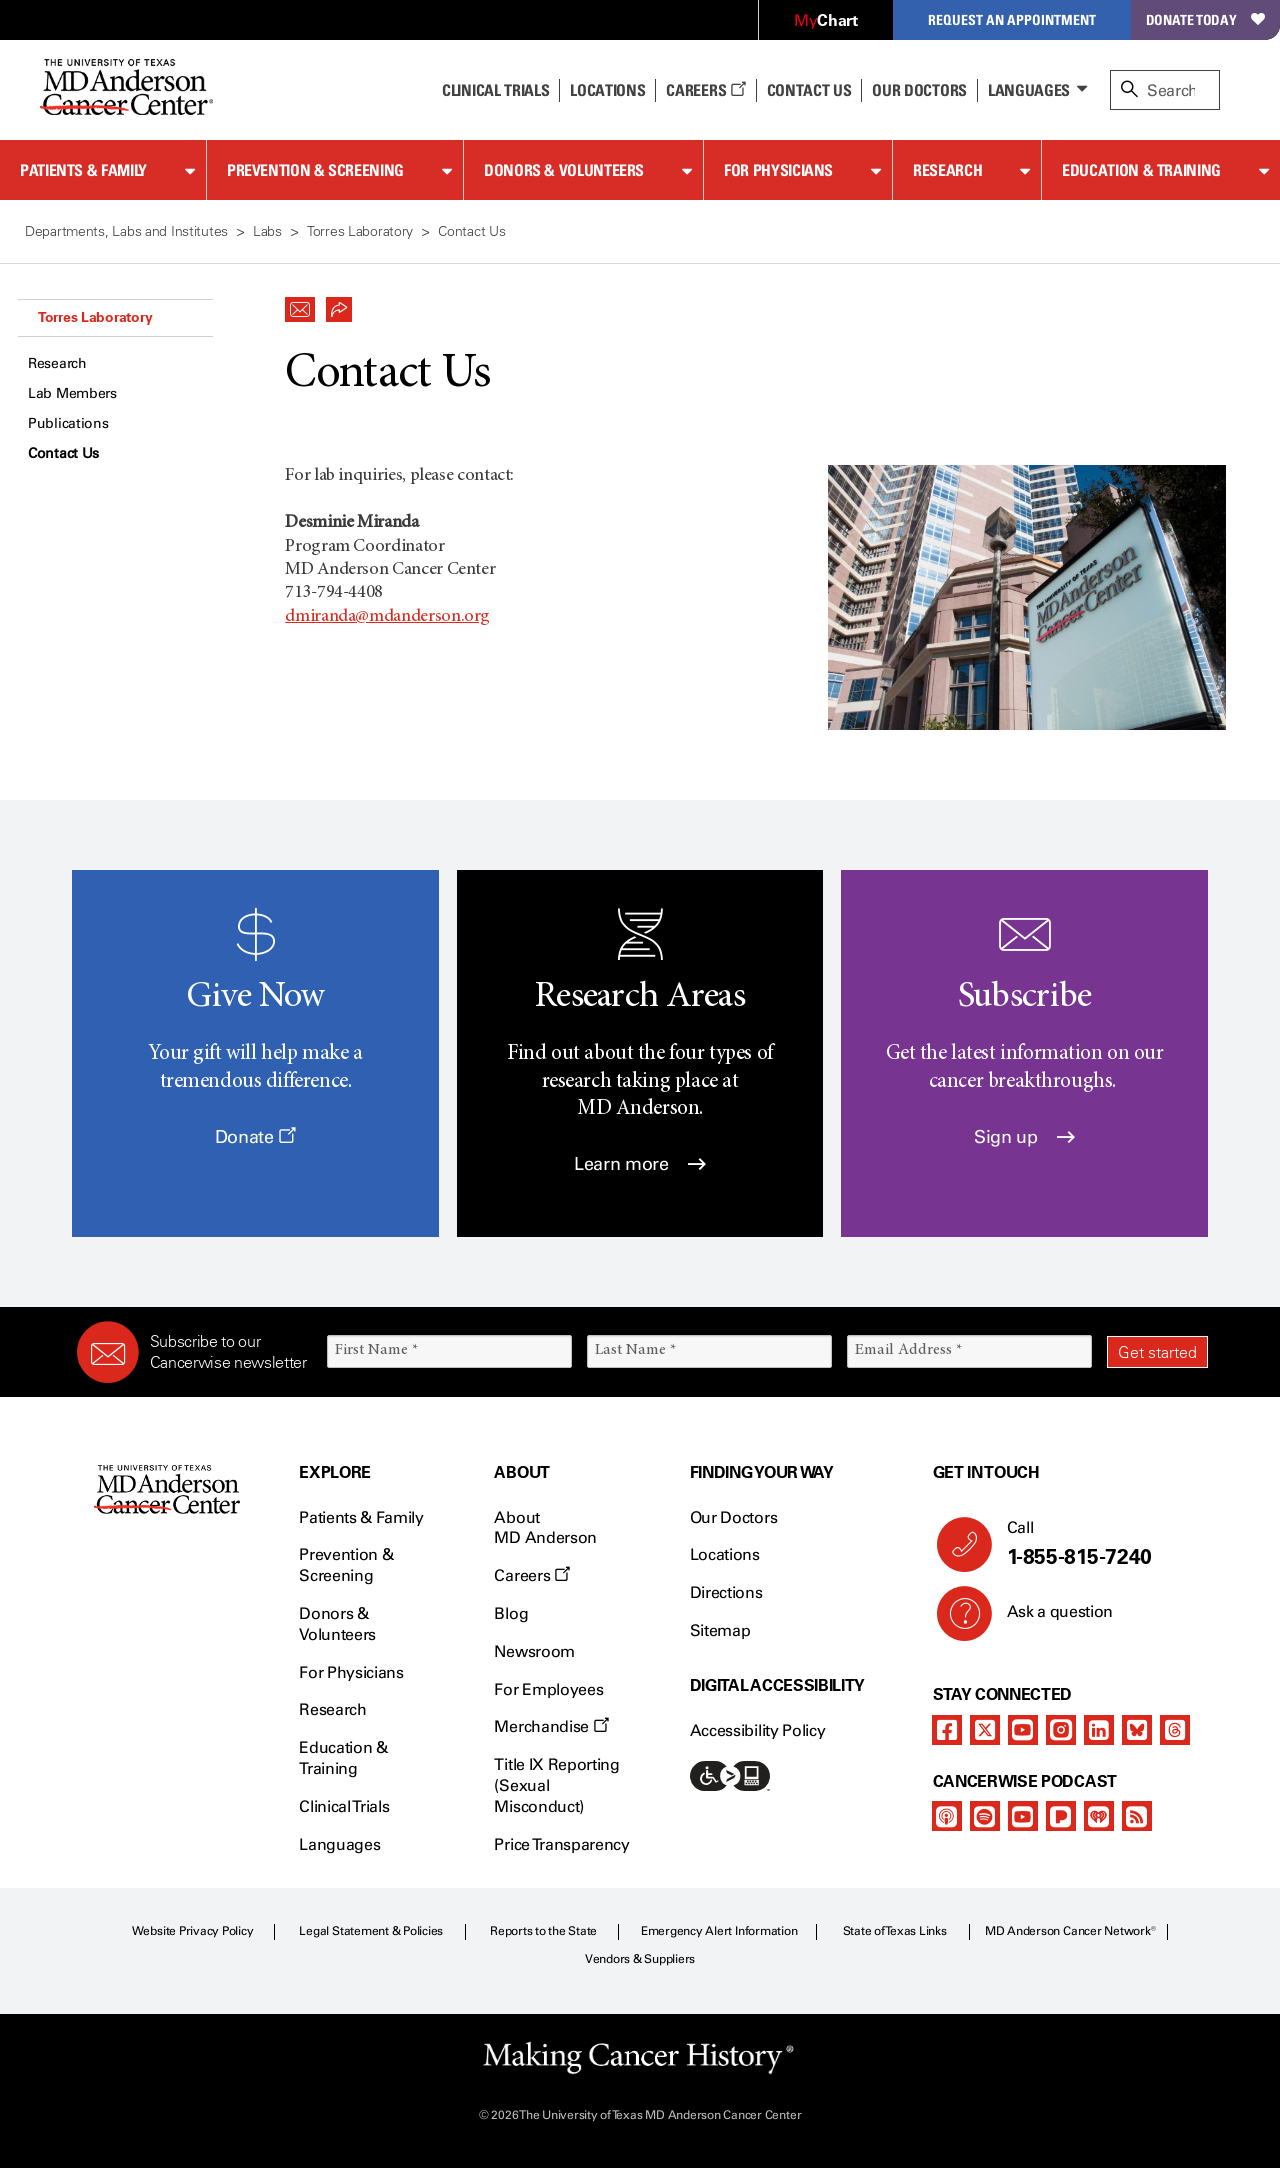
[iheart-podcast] (1099, 1816)
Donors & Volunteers (564, 170)
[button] (300, 304)
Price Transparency (561, 1844)
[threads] (1175, 1730)
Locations (725, 1554)
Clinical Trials (495, 90)
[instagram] (1061, 1730)
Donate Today (1205, 19)
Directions (726, 1592)
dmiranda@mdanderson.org (387, 617)
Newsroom (534, 1651)
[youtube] (1023, 1730)
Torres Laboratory (95, 317)
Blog (511, 1613)
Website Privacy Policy (193, 1931)
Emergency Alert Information (719, 1931)
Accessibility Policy (758, 1730)
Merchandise (551, 1726)
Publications (68, 423)
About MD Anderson (545, 1528)
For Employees (548, 1689)
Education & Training (1141, 170)
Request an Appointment (1012, 19)
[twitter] (985, 1730)
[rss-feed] (1137, 1816)
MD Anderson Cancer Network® (1070, 1931)
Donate (255, 1137)
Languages (1029, 90)
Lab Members (72, 393)
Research (947, 170)
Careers (705, 90)
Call (1099, 1544)
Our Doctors (919, 90)
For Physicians (778, 170)
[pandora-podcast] (1061, 1816)
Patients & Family (83, 170)
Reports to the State (543, 1931)
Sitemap (720, 1630)
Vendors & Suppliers (640, 1959)
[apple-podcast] (947, 1816)
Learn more (640, 1164)
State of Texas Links (895, 1931)
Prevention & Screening (315, 170)
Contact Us (809, 90)
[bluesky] (1137, 1730)
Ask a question (1048, 1619)
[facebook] (947, 1730)
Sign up (1024, 1137)
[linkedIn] (1099, 1730)
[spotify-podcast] (985, 1816)
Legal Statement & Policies (371, 1931)
